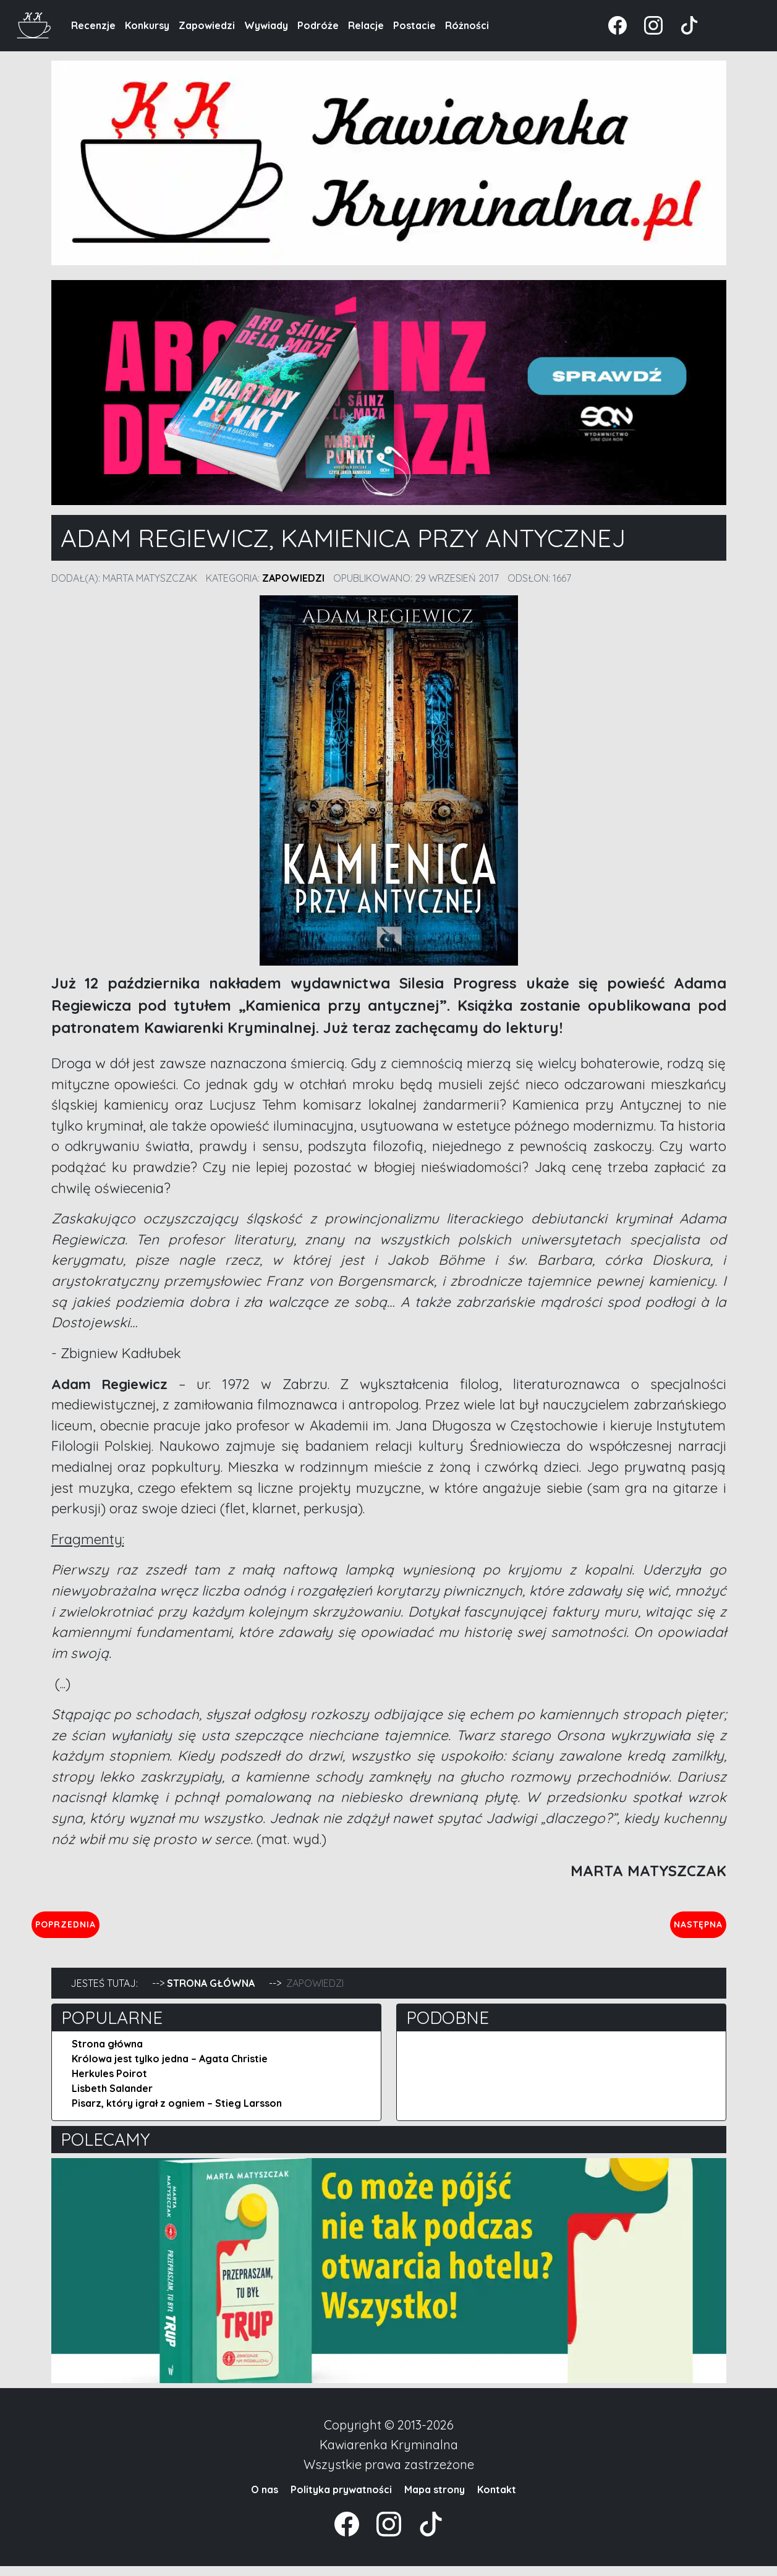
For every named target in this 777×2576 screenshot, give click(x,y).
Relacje (366, 25)
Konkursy (147, 25)
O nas (264, 2499)
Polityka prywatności (341, 2499)
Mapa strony (434, 2499)
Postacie (414, 25)
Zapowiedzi (207, 25)
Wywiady (266, 25)
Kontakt (496, 2499)
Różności (467, 25)
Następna (687, 1929)
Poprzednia (123, 1929)
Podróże (318, 25)
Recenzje (93, 25)
